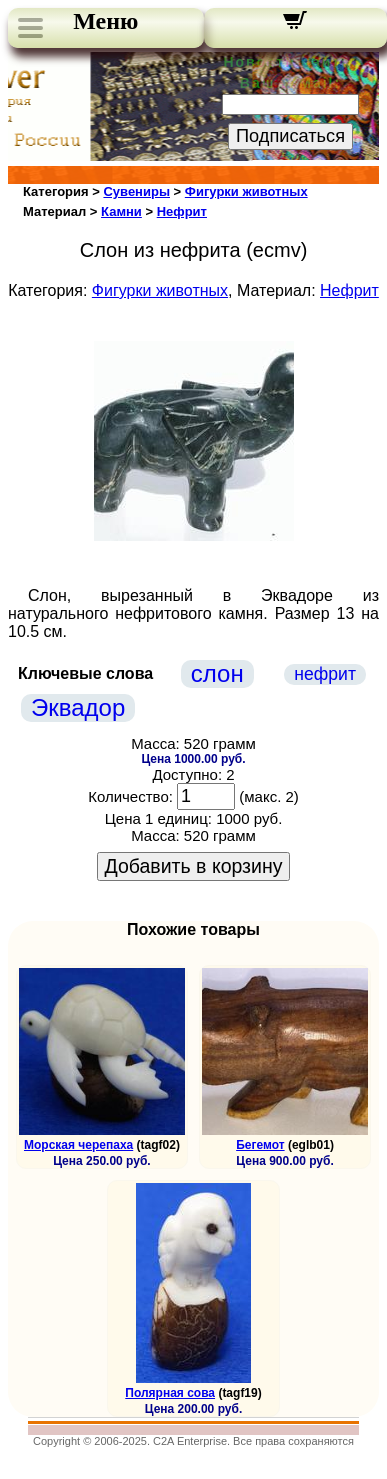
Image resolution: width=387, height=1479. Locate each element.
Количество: (130, 796)
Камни (121, 211)
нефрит (325, 674)
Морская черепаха (78, 1145)
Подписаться (290, 136)
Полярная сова (170, 1393)
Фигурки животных (246, 191)
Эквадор (78, 707)
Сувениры (136, 191)
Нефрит (182, 211)
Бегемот (260, 1145)
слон (217, 673)
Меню (105, 21)
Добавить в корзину (194, 866)
